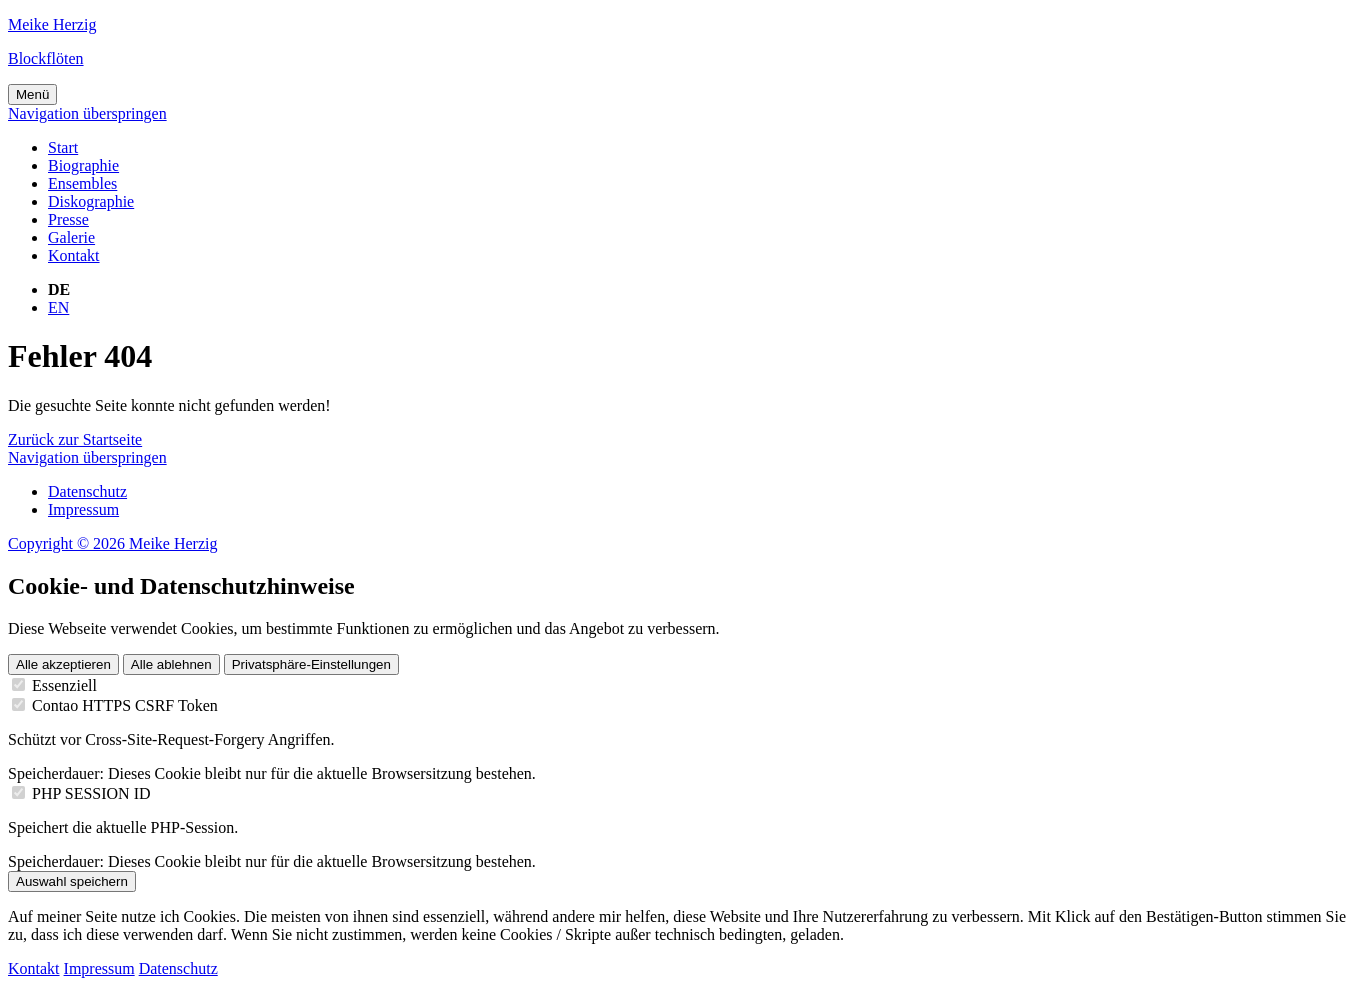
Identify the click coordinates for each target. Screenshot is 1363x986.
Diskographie (91, 201)
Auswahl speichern (72, 881)
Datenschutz (87, 491)
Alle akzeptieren (63, 664)
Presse (68, 219)
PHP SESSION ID (91, 793)
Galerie (71, 237)
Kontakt (74, 255)
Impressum (83, 509)
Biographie (83, 165)
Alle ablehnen (171, 664)
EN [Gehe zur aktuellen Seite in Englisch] (58, 307)
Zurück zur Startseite (75, 439)
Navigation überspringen (87, 113)
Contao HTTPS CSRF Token (125, 705)
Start (63, 147)
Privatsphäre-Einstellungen (311, 664)
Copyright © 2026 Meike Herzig (112, 543)
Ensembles (82, 183)
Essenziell (64, 685)
